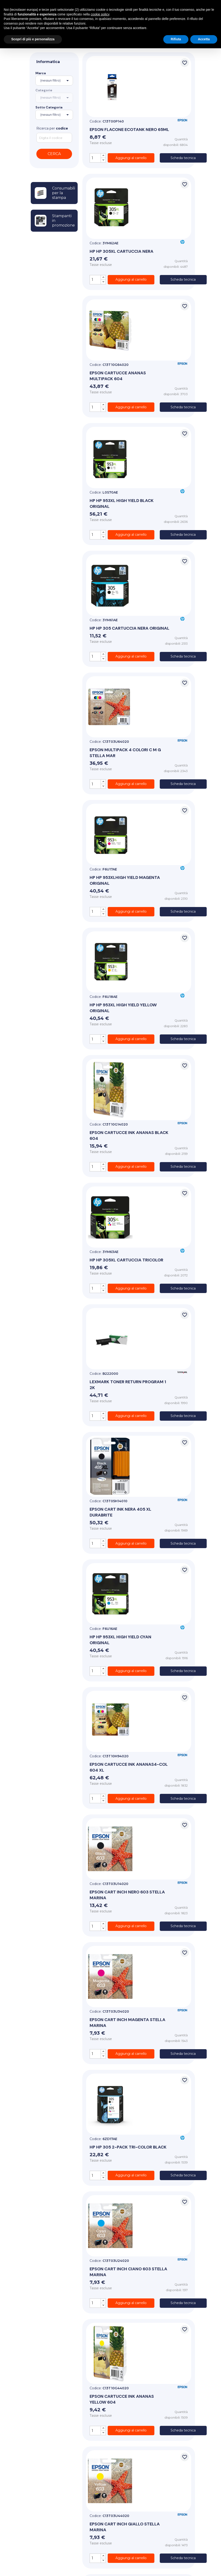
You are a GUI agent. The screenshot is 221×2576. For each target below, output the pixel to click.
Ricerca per (52, 128)
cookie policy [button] (100, 14)
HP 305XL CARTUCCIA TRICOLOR (126, 1260)
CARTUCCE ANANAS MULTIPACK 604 (118, 376)
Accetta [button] (204, 39)
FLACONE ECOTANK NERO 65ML (129, 129)
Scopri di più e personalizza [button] (32, 39)
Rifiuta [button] (176, 39)
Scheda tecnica (183, 158)
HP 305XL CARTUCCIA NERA (121, 251)
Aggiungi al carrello (131, 158)
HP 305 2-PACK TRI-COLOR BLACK (128, 2147)
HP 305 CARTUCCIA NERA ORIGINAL (129, 628)
